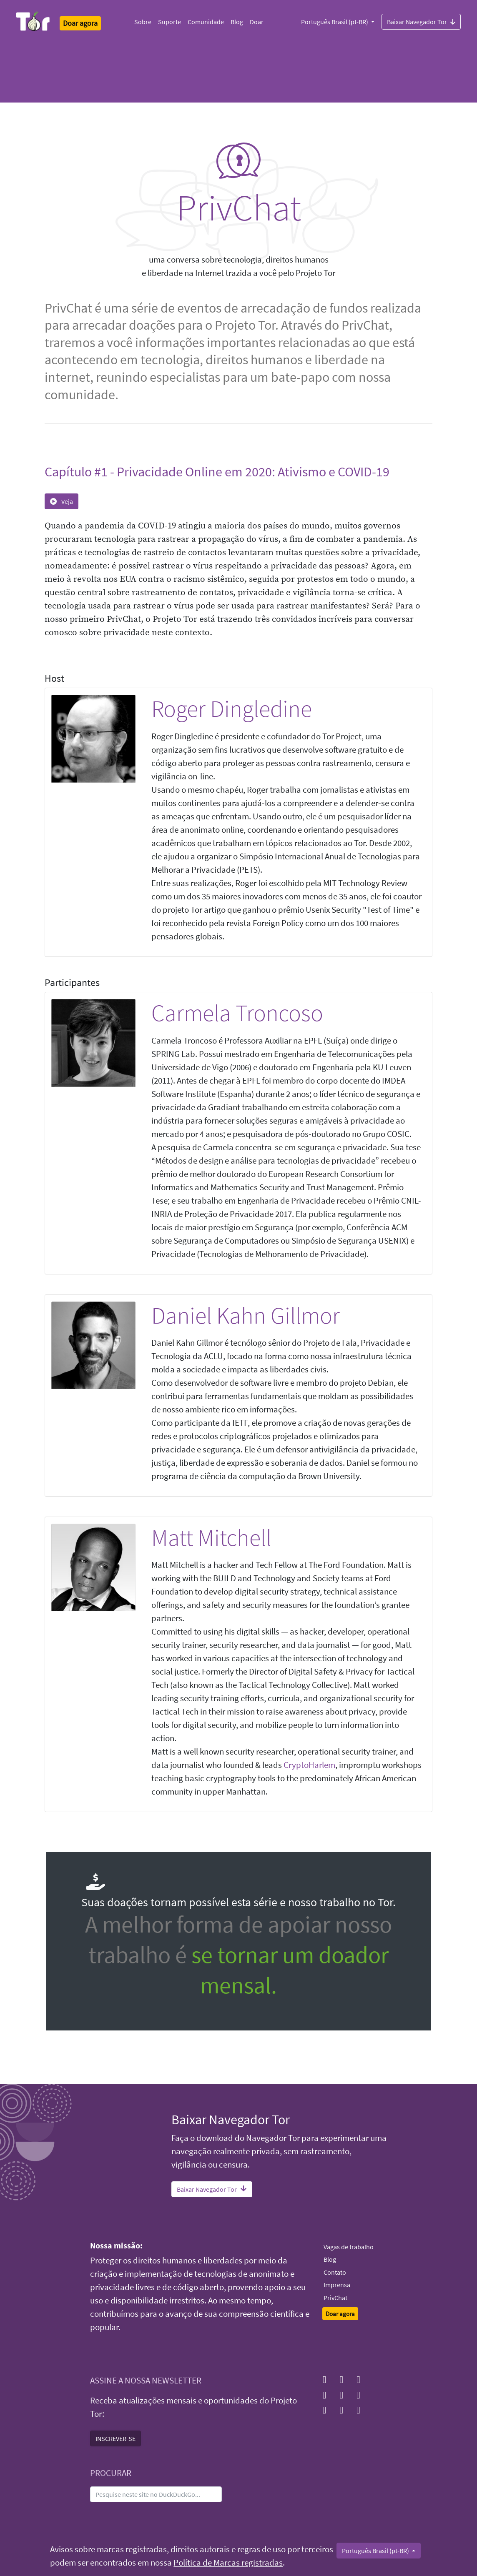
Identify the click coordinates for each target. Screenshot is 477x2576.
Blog (237, 22)
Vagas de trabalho (349, 2247)
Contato (335, 2272)
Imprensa (337, 2285)
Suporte (169, 22)
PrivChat (335, 2297)
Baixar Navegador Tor (421, 21)
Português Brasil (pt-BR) (335, 22)
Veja (61, 501)
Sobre (142, 22)
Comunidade (206, 22)
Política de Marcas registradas (228, 2562)
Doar (257, 22)
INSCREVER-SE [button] (115, 2438)
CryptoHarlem (309, 1765)
